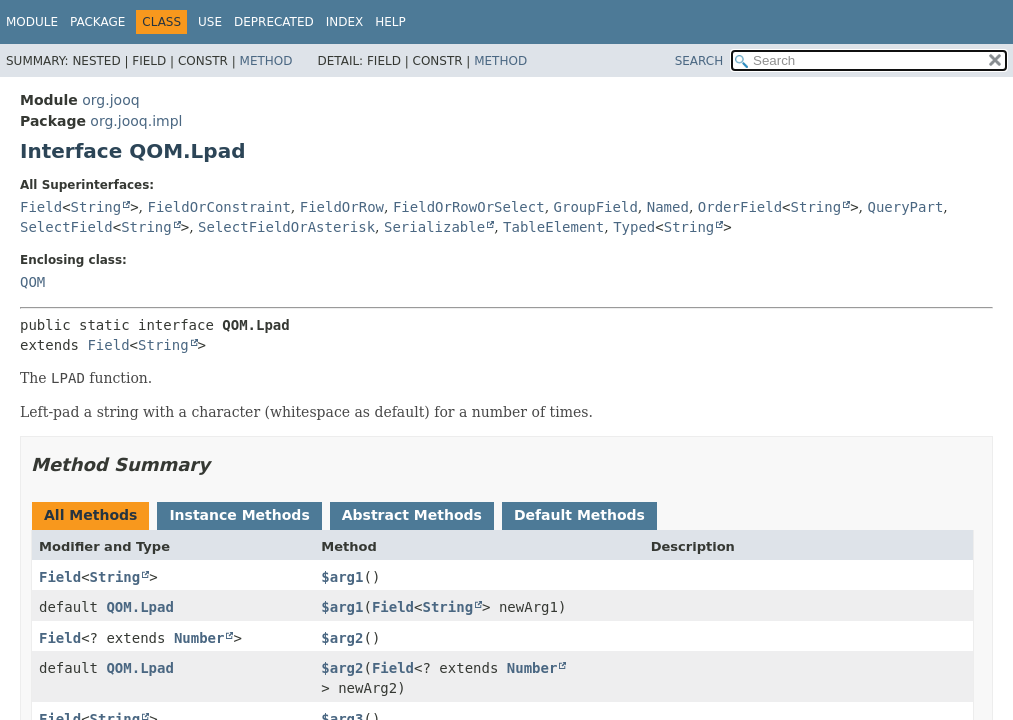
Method (266, 61)
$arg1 (342, 577)
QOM (32, 282)
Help (390, 22)
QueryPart (905, 207)
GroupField (596, 207)
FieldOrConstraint (219, 207)
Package (97, 22)
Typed (634, 227)
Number (199, 638)
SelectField (66, 227)
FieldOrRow (342, 207)
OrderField (740, 207)
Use (210, 22)
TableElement (553, 227)
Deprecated (274, 22)
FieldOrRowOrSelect (469, 207)
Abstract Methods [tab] (412, 515)
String (96, 207)
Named (668, 207)
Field (41, 207)
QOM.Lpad (139, 607)
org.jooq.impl (136, 121)
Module (32, 22)
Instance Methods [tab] (239, 515)
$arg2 (342, 638)
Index (345, 22)
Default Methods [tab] (579, 515)
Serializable (434, 227)
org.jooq (110, 100)
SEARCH (699, 61)
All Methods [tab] (90, 515)
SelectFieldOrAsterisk (286, 227)
